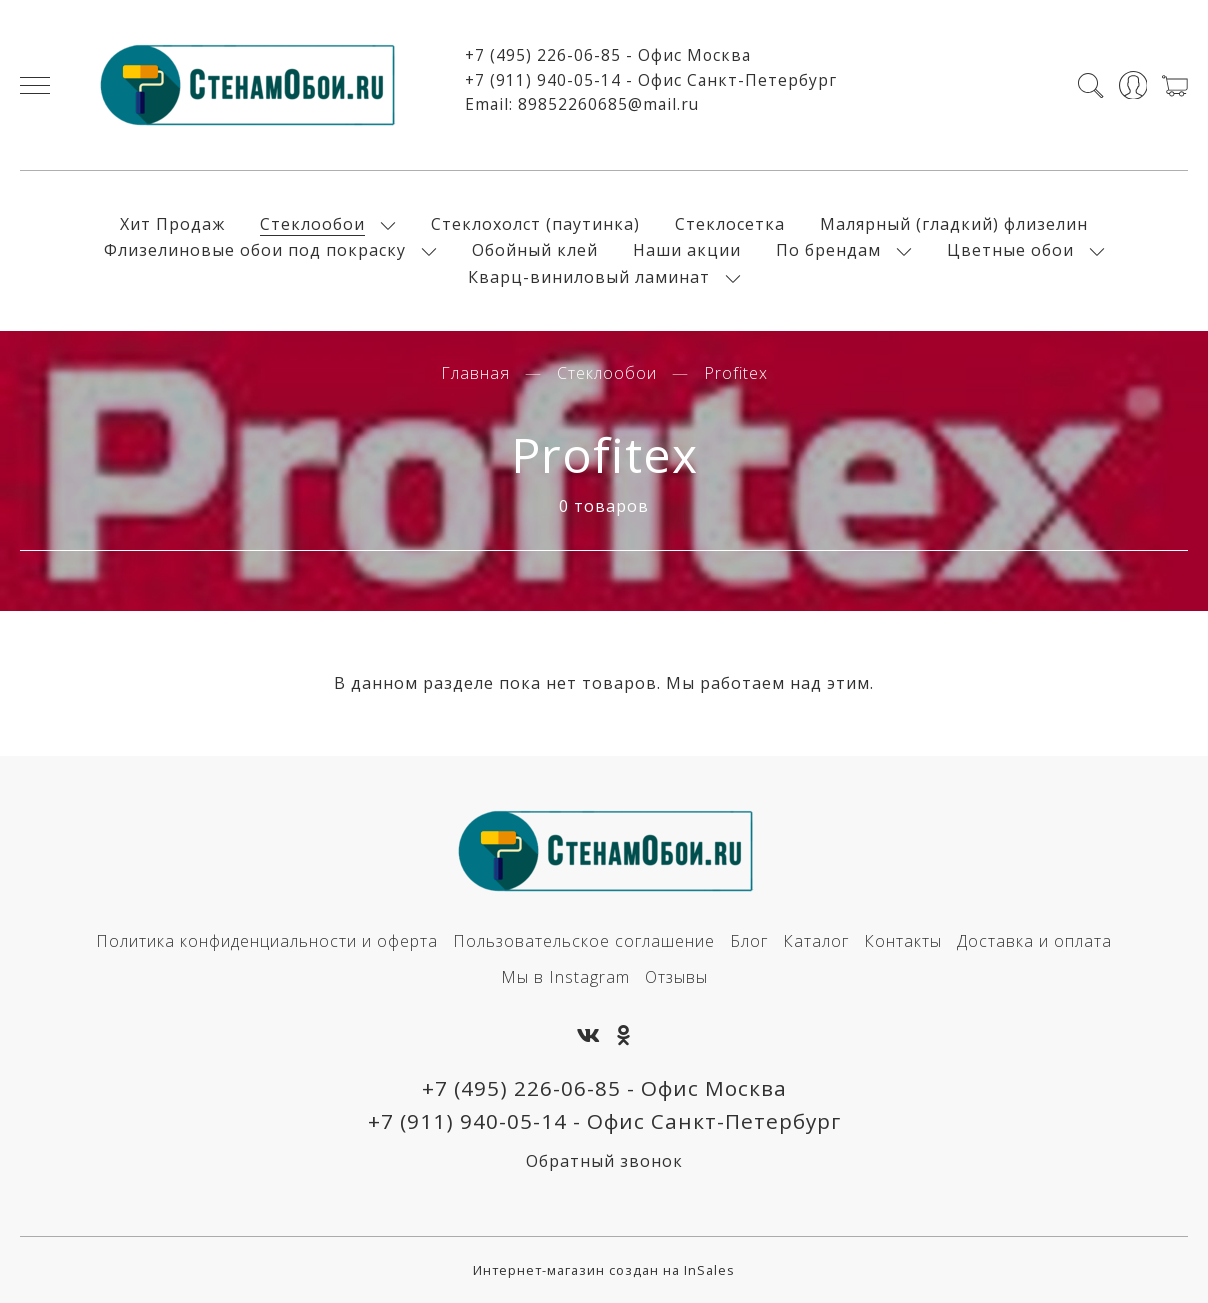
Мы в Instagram (565, 977)
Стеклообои (312, 224)
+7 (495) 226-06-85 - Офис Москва (608, 55)
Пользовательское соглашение (584, 941)
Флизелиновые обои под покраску (255, 250)
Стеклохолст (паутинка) (535, 224)
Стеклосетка (730, 224)
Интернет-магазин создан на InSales (604, 1270)
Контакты (903, 941)
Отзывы (676, 977)
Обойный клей (535, 250)
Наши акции (687, 250)
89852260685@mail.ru (608, 104)
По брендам (828, 250)
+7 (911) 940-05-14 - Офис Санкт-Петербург (651, 80)
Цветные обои (1010, 250)
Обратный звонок (604, 1161)
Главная (475, 373)
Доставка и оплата (1034, 941)
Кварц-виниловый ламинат (589, 277)
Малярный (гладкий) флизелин (954, 224)
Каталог (816, 941)
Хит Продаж (172, 224)
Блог (749, 941)
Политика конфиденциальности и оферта (267, 941)
